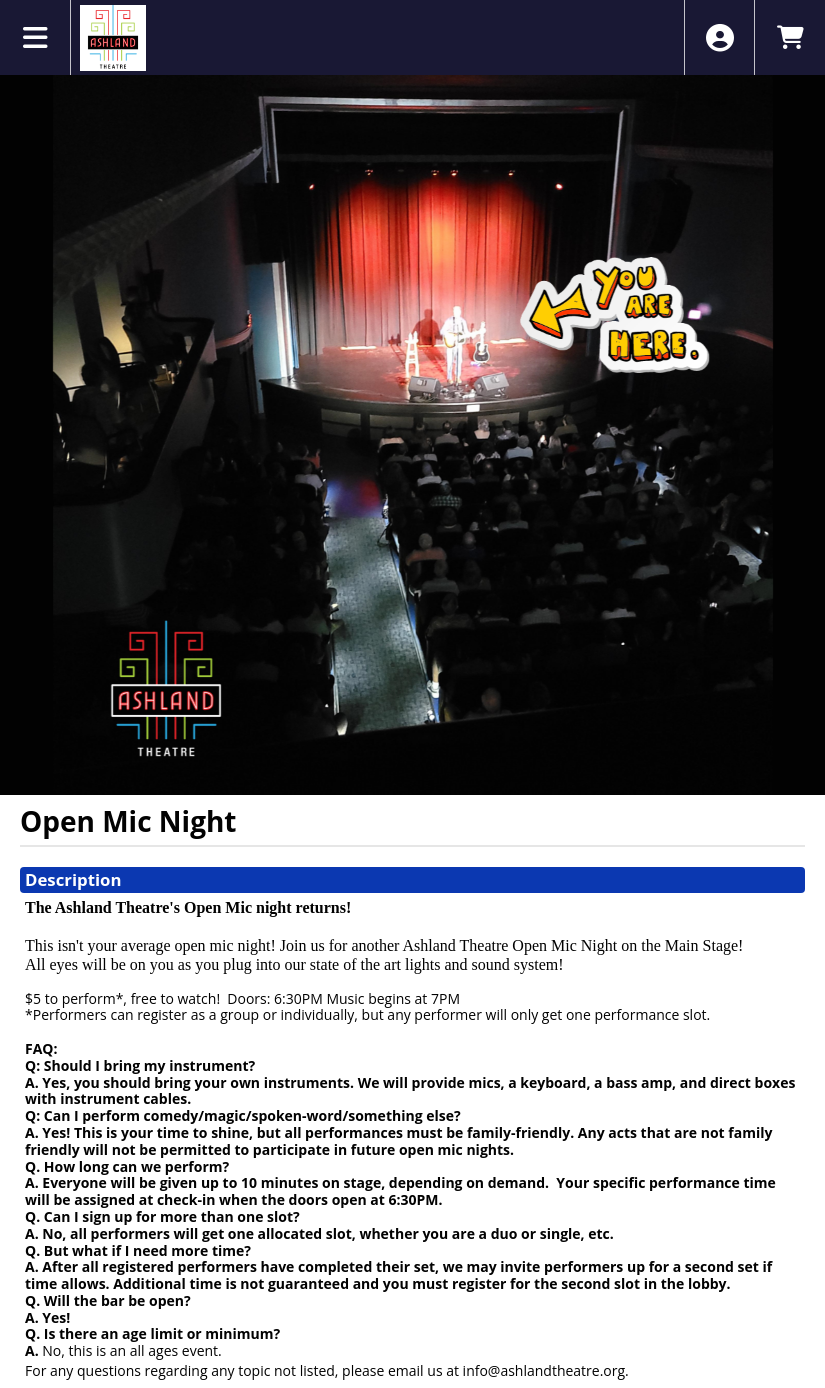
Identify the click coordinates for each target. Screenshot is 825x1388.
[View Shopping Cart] (789, 37)
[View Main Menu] (35, 37)
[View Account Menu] (719, 37)
